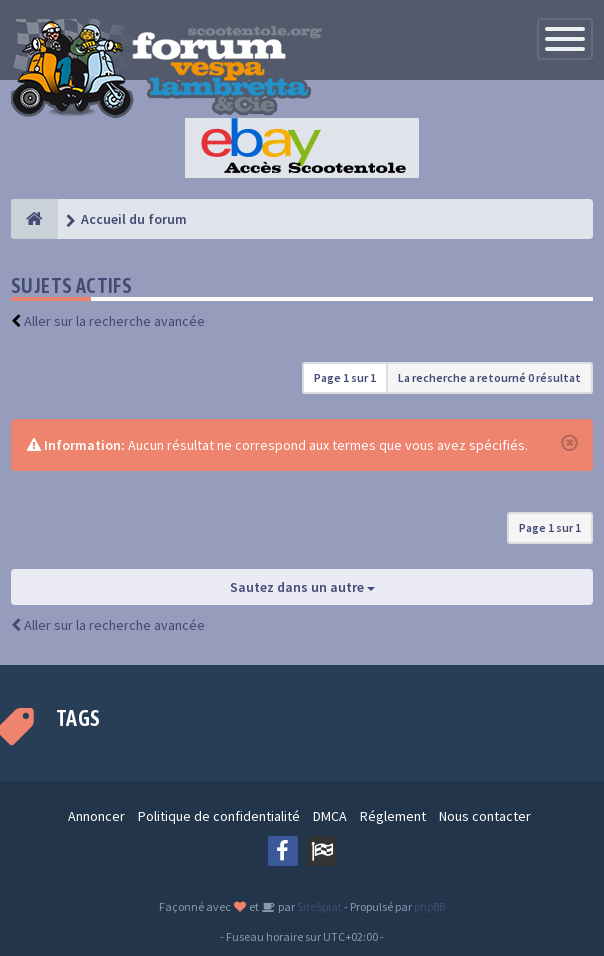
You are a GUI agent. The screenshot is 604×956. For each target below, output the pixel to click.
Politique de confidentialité (219, 816)
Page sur (345, 377)
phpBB (429, 906)
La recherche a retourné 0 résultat (489, 377)
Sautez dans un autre (302, 587)
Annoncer (96, 816)
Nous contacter (485, 816)
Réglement (393, 816)
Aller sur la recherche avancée (114, 321)
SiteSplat (318, 906)
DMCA (330, 816)
